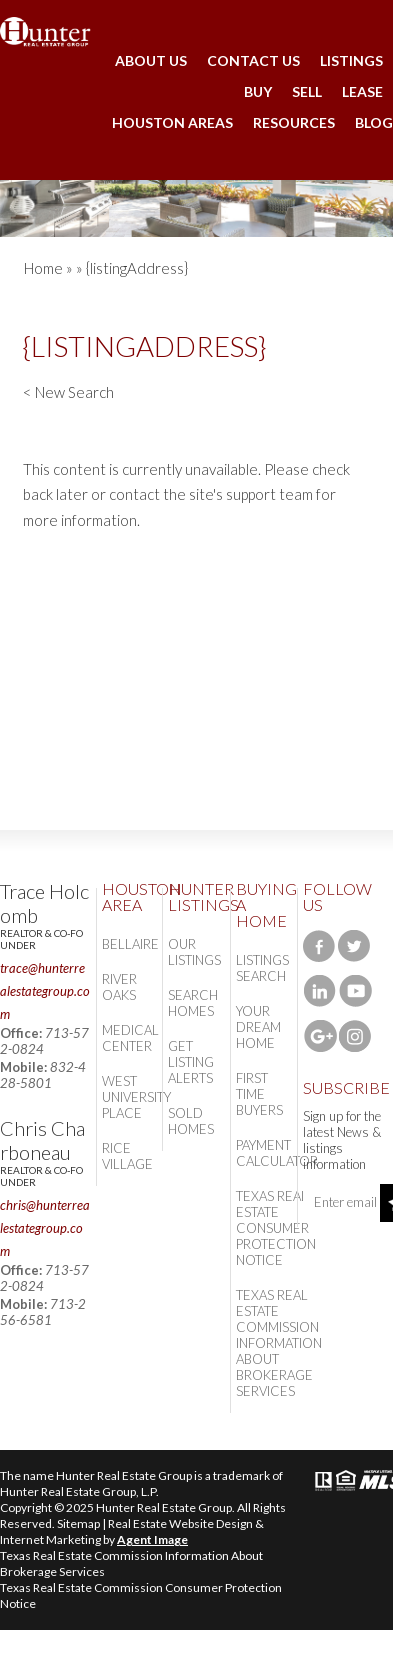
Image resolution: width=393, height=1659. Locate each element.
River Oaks (119, 987)
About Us (151, 60)
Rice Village (127, 1156)
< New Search (68, 392)
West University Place (136, 1097)
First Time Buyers (259, 1094)
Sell (307, 91)
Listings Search (262, 968)
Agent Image (152, 1539)
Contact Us (253, 60)
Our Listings (194, 952)
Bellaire (130, 944)
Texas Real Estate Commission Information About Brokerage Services (279, 1343)
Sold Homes (191, 1121)
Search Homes (193, 1003)
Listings (351, 60)
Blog (374, 122)
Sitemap (78, 1523)
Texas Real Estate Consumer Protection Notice (276, 1228)
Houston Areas (172, 122)
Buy (258, 91)
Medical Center (130, 1038)
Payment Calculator (277, 1153)
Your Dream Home (258, 1027)
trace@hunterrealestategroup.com (45, 991)
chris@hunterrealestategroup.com (45, 1228)
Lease (362, 91)
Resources (294, 122)
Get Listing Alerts (191, 1062)
